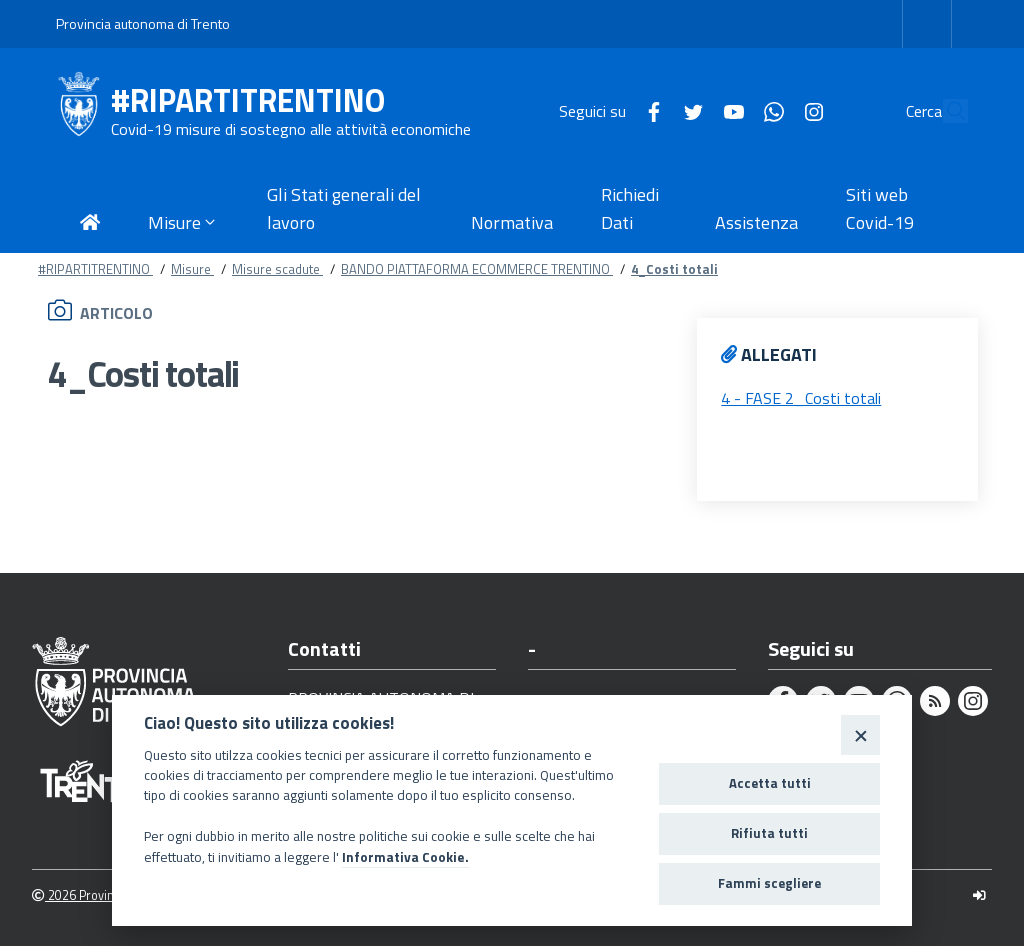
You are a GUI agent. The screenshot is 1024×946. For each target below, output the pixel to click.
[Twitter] (648, 110)
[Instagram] (768, 110)
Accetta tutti (770, 783)
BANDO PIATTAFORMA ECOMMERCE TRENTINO (477, 269)
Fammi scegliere (769, 883)
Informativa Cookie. (405, 857)
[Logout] (979, 895)
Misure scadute (277, 269)
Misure (192, 269)
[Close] (860, 734)
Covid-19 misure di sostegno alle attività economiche (291, 129)
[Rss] (935, 701)
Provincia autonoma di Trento (143, 23)
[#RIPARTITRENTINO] (83, 111)
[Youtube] (688, 110)
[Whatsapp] (728, 110)
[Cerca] (944, 111)
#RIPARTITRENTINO (248, 100)
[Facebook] (608, 110)
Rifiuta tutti (769, 833)
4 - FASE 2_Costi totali (801, 398)
